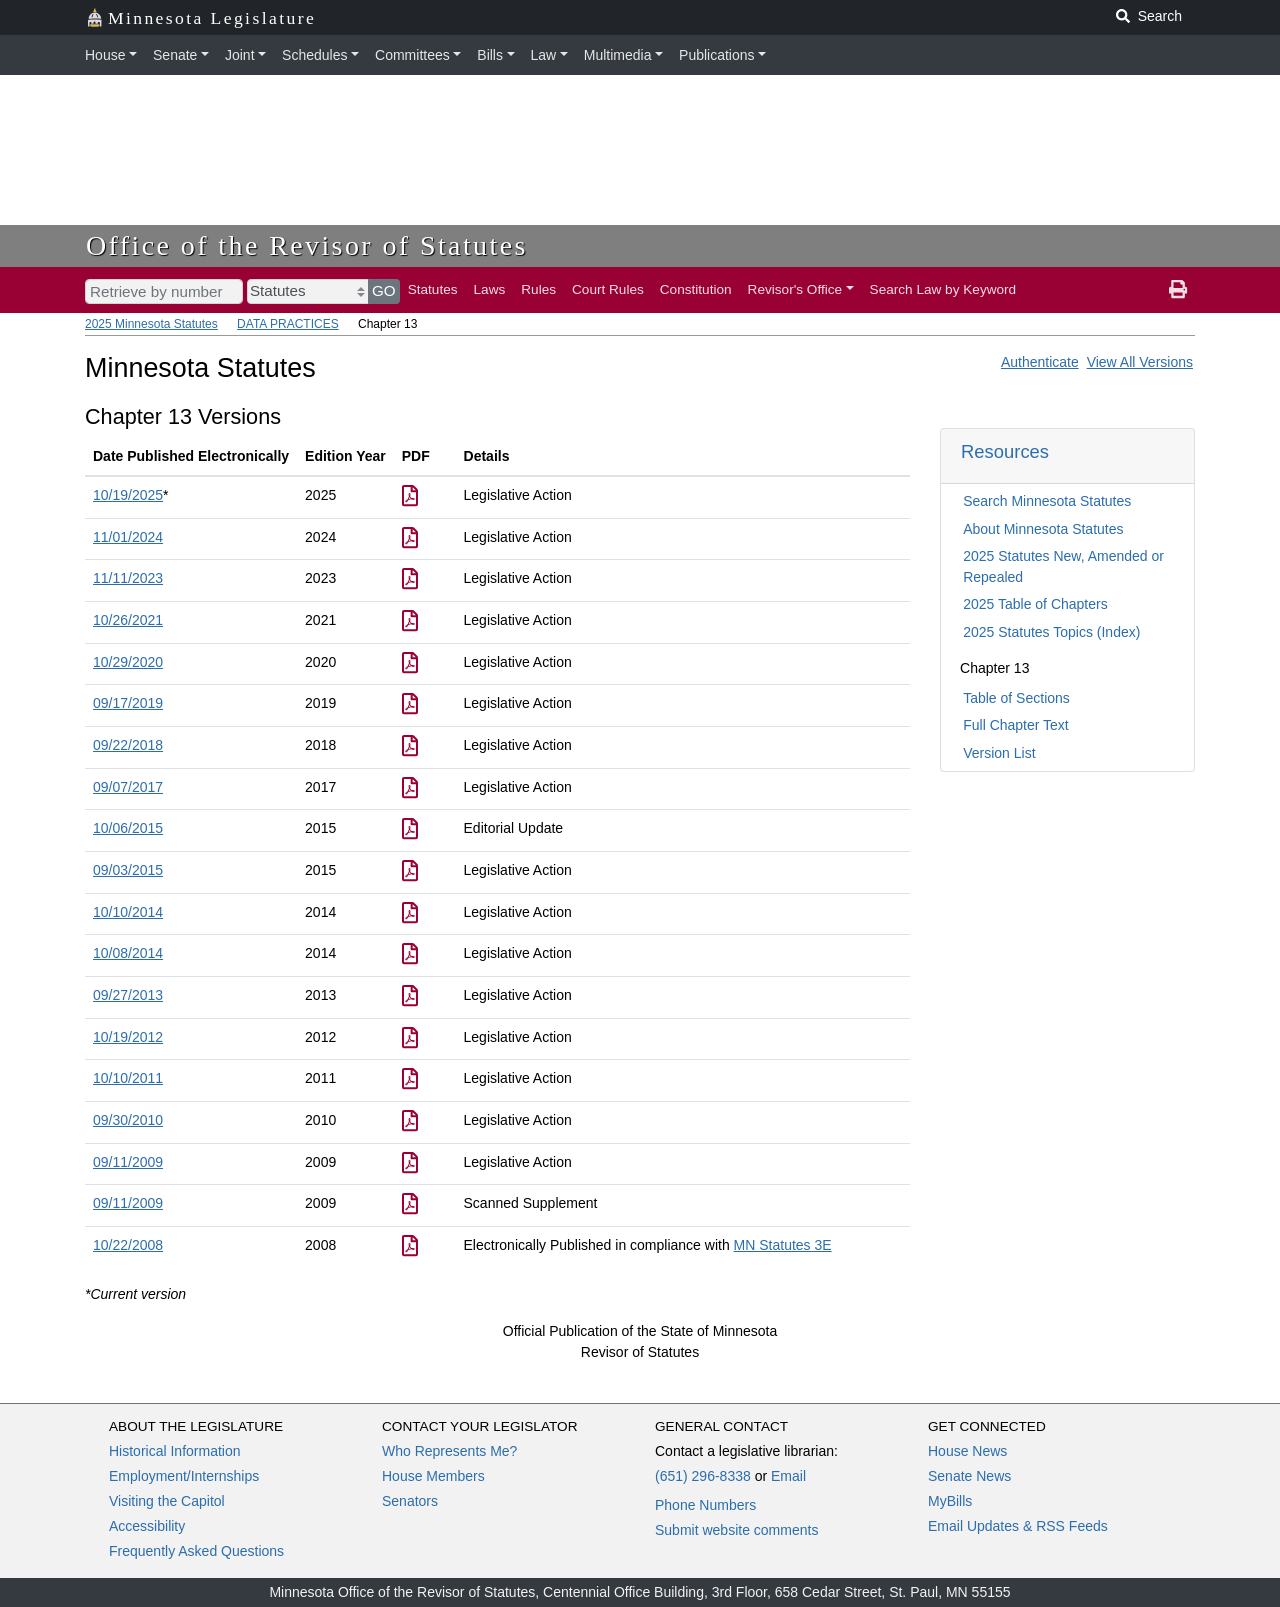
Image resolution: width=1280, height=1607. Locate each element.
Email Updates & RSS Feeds (1018, 1526)
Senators (410, 1501)
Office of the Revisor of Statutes (307, 245)
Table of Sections (1016, 698)
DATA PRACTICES (288, 324)
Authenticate (1040, 362)
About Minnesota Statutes (1043, 529)
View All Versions (1140, 362)
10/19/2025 (128, 495)
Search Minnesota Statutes (1047, 501)
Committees (412, 55)
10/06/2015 (128, 828)
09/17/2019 (128, 703)
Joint (240, 55)
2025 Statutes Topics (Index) (1051, 632)
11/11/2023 (128, 578)
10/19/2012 (128, 1037)
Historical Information (175, 1451)
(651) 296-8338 (703, 1476)
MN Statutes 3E (783, 1245)
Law (544, 55)
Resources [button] (1005, 451)
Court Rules (608, 289)
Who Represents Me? (449, 1451)
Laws (490, 289)
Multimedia (618, 55)
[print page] (1178, 290)
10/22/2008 (128, 1245)
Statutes (433, 289)
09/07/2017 (128, 787)
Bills (490, 55)
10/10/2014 (128, 912)
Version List (999, 753)
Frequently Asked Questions (196, 1551)
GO (384, 290)
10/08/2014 (128, 953)
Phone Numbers (705, 1505)
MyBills (950, 1501)
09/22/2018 (128, 745)
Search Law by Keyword (943, 289)
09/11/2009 (128, 1162)
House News (967, 1451)
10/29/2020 (128, 662)
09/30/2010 (128, 1120)
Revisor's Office (795, 289)
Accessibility (147, 1526)
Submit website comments (736, 1530)
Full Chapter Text (1016, 725)
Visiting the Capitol (167, 1501)
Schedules (314, 55)
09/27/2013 (128, 995)
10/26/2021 (128, 620)
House (105, 55)
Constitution (696, 289)
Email (788, 1476)
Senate (175, 55)
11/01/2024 (128, 537)
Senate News (969, 1476)
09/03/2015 (128, 870)
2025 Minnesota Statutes (151, 324)
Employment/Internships (184, 1476)
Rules (538, 289)
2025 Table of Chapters (1035, 604)
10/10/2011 (128, 1078)
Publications (717, 55)
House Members (433, 1476)
